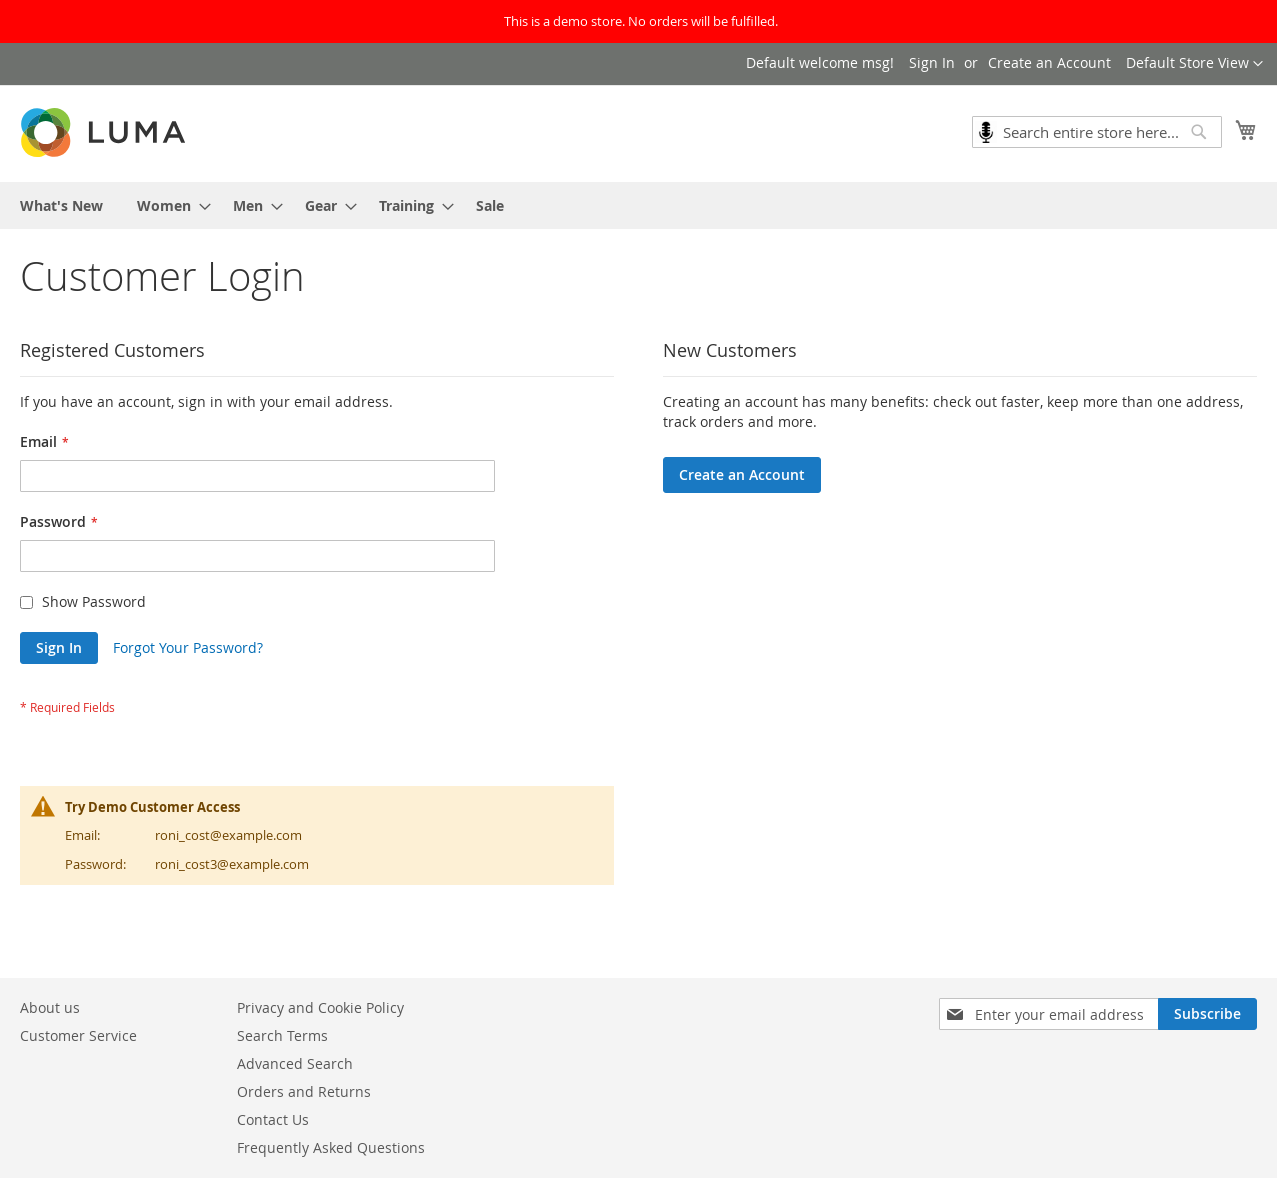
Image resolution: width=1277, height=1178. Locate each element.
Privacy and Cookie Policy (320, 1007)
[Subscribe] (1207, 1014)
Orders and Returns (304, 1091)
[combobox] (1097, 132)
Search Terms (282, 1035)
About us (50, 1007)
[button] (1194, 64)
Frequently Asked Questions (331, 1147)
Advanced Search (295, 1063)
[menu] (638, 205)
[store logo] (105, 132)
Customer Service (78, 1035)
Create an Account (1049, 62)
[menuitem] (61, 205)
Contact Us (273, 1119)
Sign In (932, 62)
